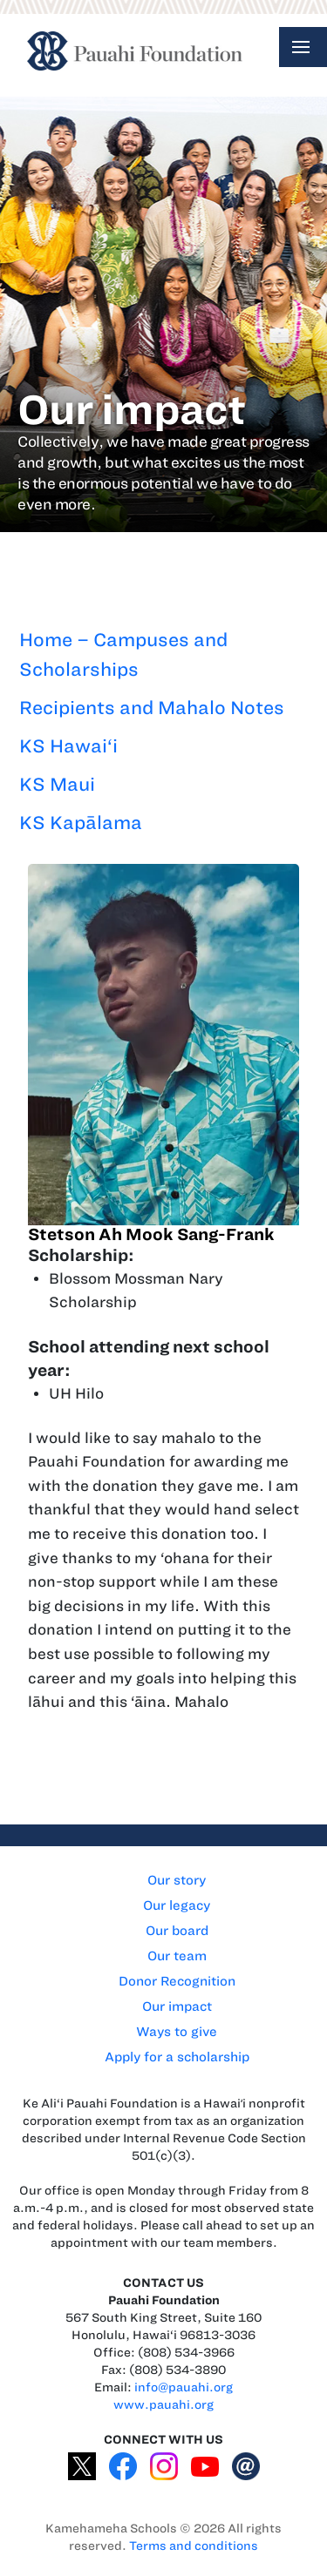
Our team (177, 1956)
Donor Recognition (177, 1981)
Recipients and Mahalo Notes (151, 708)
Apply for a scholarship (177, 2057)
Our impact (177, 2006)
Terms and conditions (193, 2545)
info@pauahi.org (183, 2387)
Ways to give (176, 2032)
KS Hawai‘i (68, 746)
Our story (176, 1880)
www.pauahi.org (163, 2404)
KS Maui (57, 784)
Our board (177, 1931)
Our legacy (176, 1905)
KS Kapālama (80, 823)
